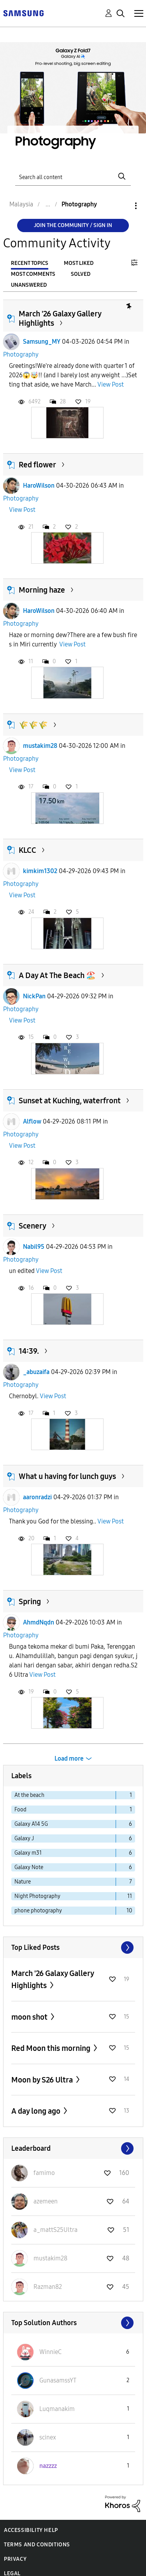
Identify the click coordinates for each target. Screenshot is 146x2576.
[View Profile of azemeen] (45, 2201)
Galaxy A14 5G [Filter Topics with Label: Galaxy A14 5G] (31, 1824)
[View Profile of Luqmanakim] (57, 2409)
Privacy (15, 2559)
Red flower (37, 464)
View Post (110, 384)
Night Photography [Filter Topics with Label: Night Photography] (37, 1896)
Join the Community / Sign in (73, 225)
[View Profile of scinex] (47, 2437)
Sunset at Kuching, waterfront (70, 1100)
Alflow (32, 1121)
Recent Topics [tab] (29, 263)
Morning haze (42, 590)
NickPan (34, 996)
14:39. (29, 1351)
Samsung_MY (41, 341)
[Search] (73, 176)
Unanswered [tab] (29, 285)
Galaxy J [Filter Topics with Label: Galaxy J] (24, 1838)
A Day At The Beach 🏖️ (57, 975)
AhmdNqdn (38, 1622)
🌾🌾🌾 (33, 725)
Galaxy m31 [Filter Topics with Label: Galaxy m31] (28, 1853)
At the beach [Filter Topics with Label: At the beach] (29, 1795)
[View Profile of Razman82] (47, 2286)
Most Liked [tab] (78, 263)
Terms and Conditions (37, 2544)
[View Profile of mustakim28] (50, 2258)
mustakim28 (40, 745)
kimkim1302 (40, 871)
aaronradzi (37, 1497)
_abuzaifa (36, 1372)
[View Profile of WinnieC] (50, 2352)
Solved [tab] (80, 274)
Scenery (32, 1225)
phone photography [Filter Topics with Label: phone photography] (38, 1910)
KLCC (27, 850)
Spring (30, 1601)
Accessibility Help (31, 2530)
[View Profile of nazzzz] (48, 2465)
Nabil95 (33, 1246)
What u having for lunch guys (67, 1476)
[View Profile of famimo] (44, 2173)
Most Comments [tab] (33, 274)
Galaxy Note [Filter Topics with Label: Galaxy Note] (28, 1867)
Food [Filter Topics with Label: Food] (20, 1809)
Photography (21, 354)
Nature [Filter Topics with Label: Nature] (22, 1881)
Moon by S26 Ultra (42, 2079)
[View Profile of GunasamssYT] (57, 2380)
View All (73, 1947)
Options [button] (123, 206)
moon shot (30, 2017)
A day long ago (36, 2111)
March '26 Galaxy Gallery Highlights (52, 1979)
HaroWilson (39, 485)
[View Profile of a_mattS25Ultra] (55, 2229)
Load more (69, 1758)
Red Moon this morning (51, 2048)
